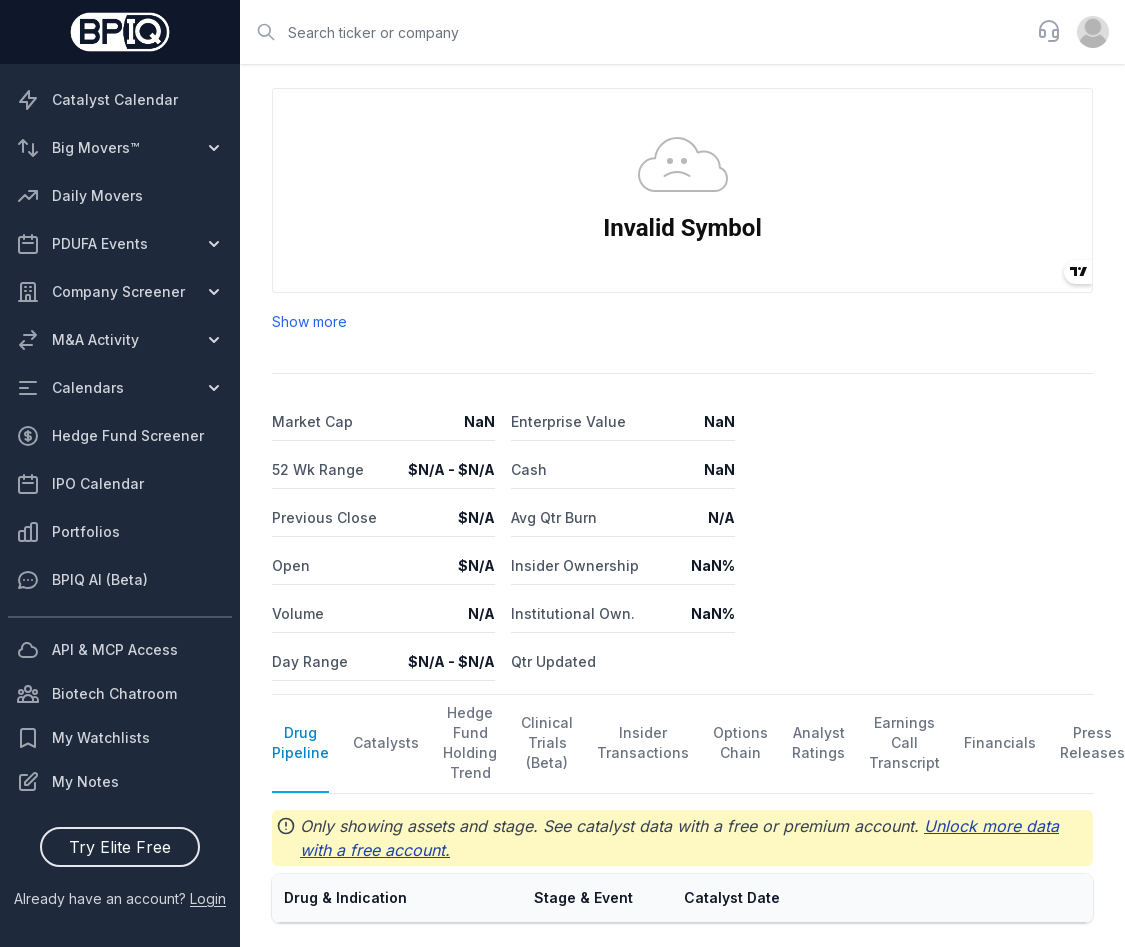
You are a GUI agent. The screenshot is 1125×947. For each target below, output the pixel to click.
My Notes (67, 782)
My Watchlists (83, 738)
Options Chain (740, 742)
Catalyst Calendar (97, 100)
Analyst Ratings (818, 742)
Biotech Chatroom (96, 694)
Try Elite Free (120, 847)
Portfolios (68, 532)
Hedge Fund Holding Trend (470, 742)
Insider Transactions (643, 742)
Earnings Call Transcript (904, 742)
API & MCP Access (97, 650)
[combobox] (632, 32)
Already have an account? (120, 898)
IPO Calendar (80, 484)
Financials (1000, 742)
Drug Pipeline (300, 742)
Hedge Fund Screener (110, 436)
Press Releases (1092, 742)
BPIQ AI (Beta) (82, 580)
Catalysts (386, 742)
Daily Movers (79, 196)
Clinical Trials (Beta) (547, 742)
